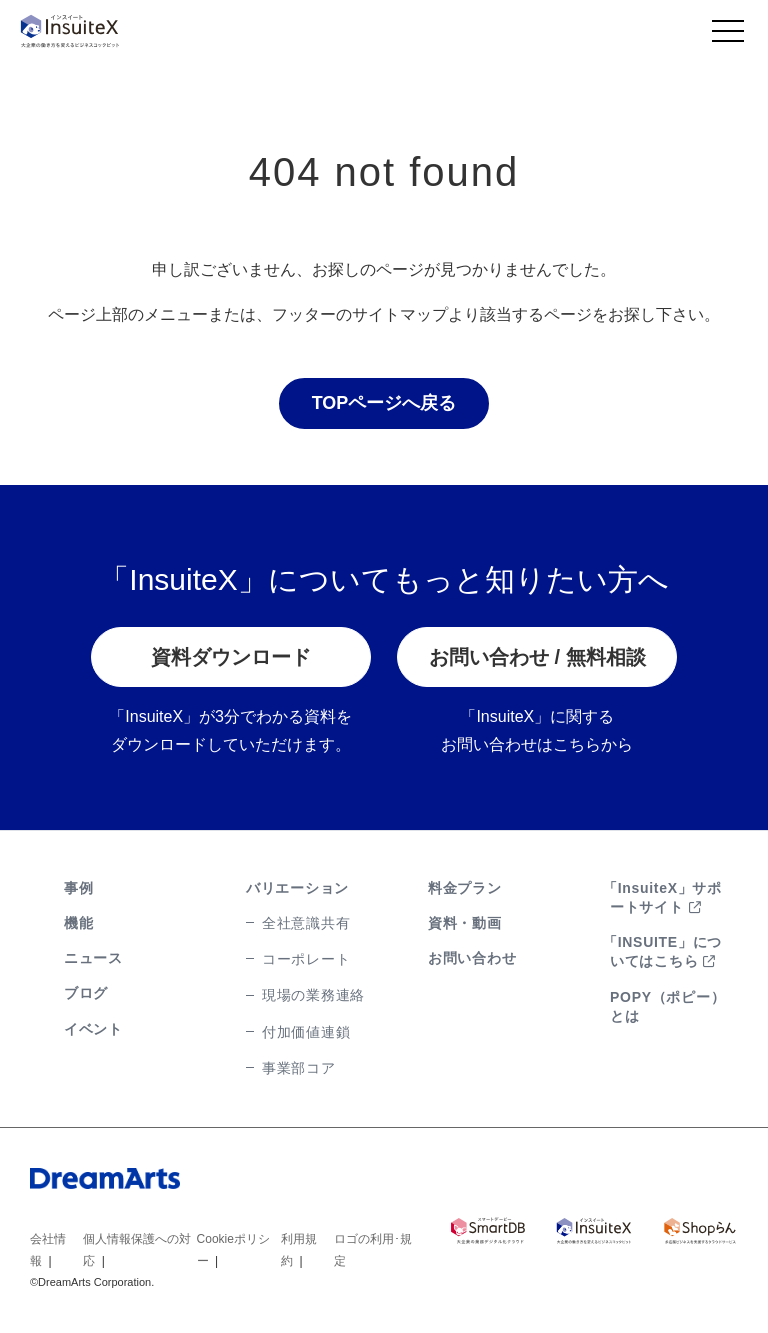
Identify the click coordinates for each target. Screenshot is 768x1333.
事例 (78, 888)
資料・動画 (465, 923)
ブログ (86, 994)
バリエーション (297, 888)
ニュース (93, 958)
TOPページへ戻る (384, 404)
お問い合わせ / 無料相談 (537, 658)
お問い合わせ (472, 958)
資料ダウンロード (231, 658)
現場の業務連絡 (313, 996)
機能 (78, 923)
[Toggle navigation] (728, 36)
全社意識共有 (306, 923)
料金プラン (465, 888)
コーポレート (306, 959)
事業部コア (299, 1068)
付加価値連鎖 (306, 1032)
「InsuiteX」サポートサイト (662, 897)
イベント (93, 1029)
